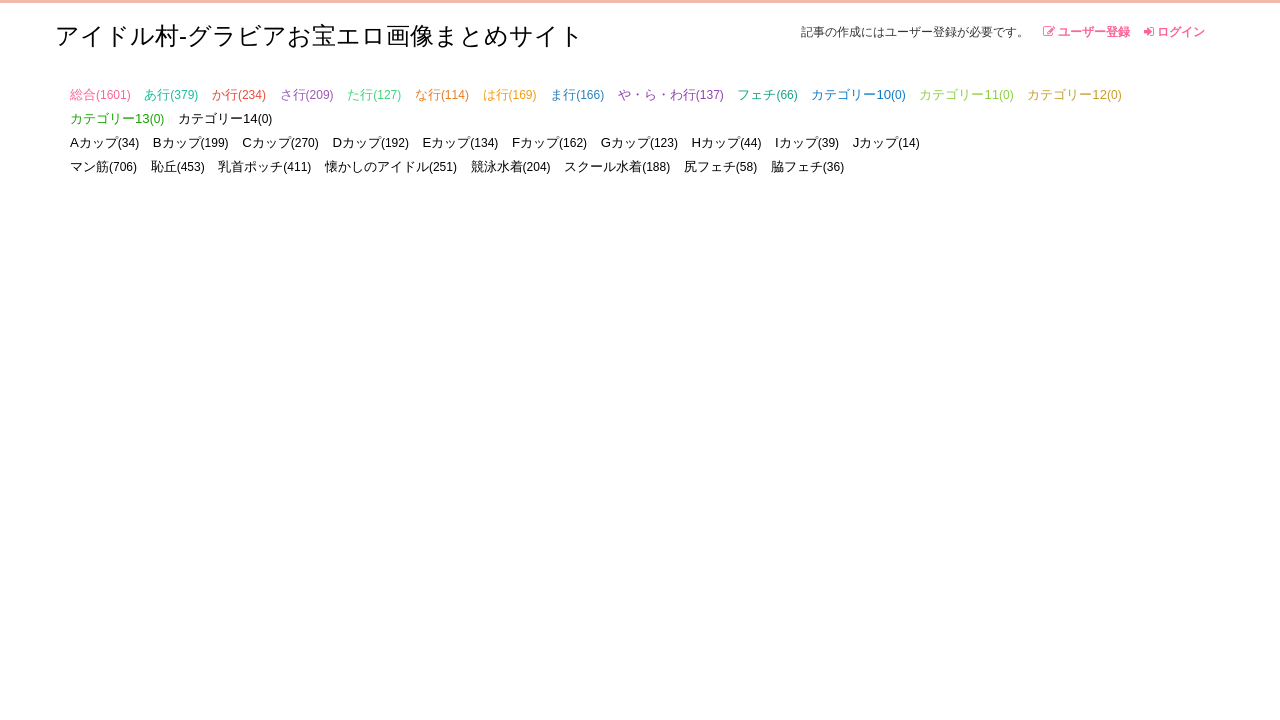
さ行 (307, 94)
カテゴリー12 (1074, 94)
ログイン (1174, 32)
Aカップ (104, 142)
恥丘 (178, 166)
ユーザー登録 (1086, 32)
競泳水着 (511, 166)
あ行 (171, 94)
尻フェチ (720, 166)
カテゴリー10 (858, 94)
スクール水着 (617, 166)
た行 (374, 94)
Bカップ (191, 142)
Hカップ (727, 142)
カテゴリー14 (225, 118)
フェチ (767, 94)
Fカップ (549, 142)
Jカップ (886, 142)
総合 (100, 94)
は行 (510, 94)
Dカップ (370, 142)
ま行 (577, 94)
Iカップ (807, 142)
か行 (239, 94)
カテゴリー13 (117, 118)
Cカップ (280, 142)
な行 (442, 94)
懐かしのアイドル (391, 166)
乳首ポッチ (264, 166)
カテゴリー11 (966, 94)
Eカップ (461, 142)
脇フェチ (807, 166)
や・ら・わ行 (671, 94)
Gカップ (639, 142)
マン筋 (103, 166)
